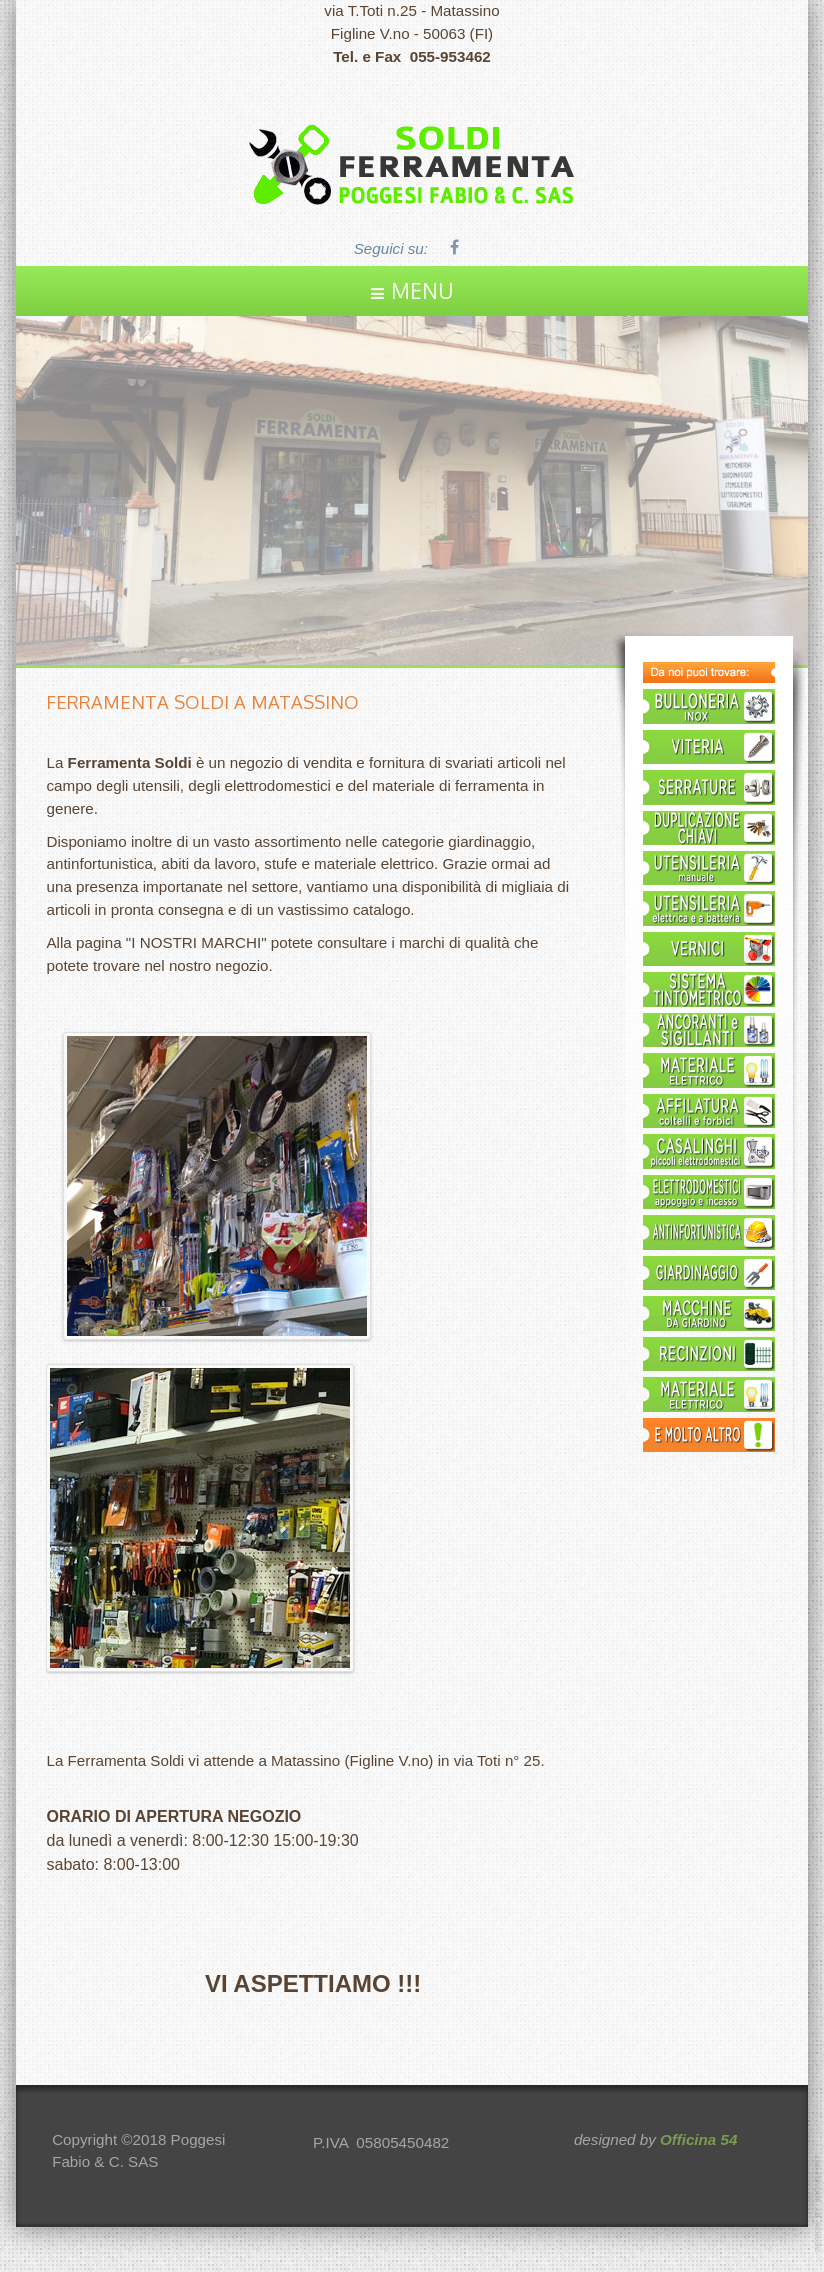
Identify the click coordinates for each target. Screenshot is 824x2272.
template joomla (819, 2203)
